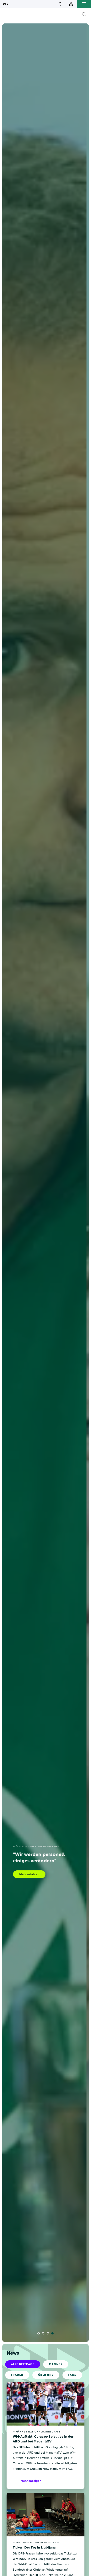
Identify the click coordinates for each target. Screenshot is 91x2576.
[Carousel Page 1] (38, 2333)
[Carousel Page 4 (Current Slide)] (52, 2333)
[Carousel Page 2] (43, 2333)
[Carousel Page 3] (48, 2333)
